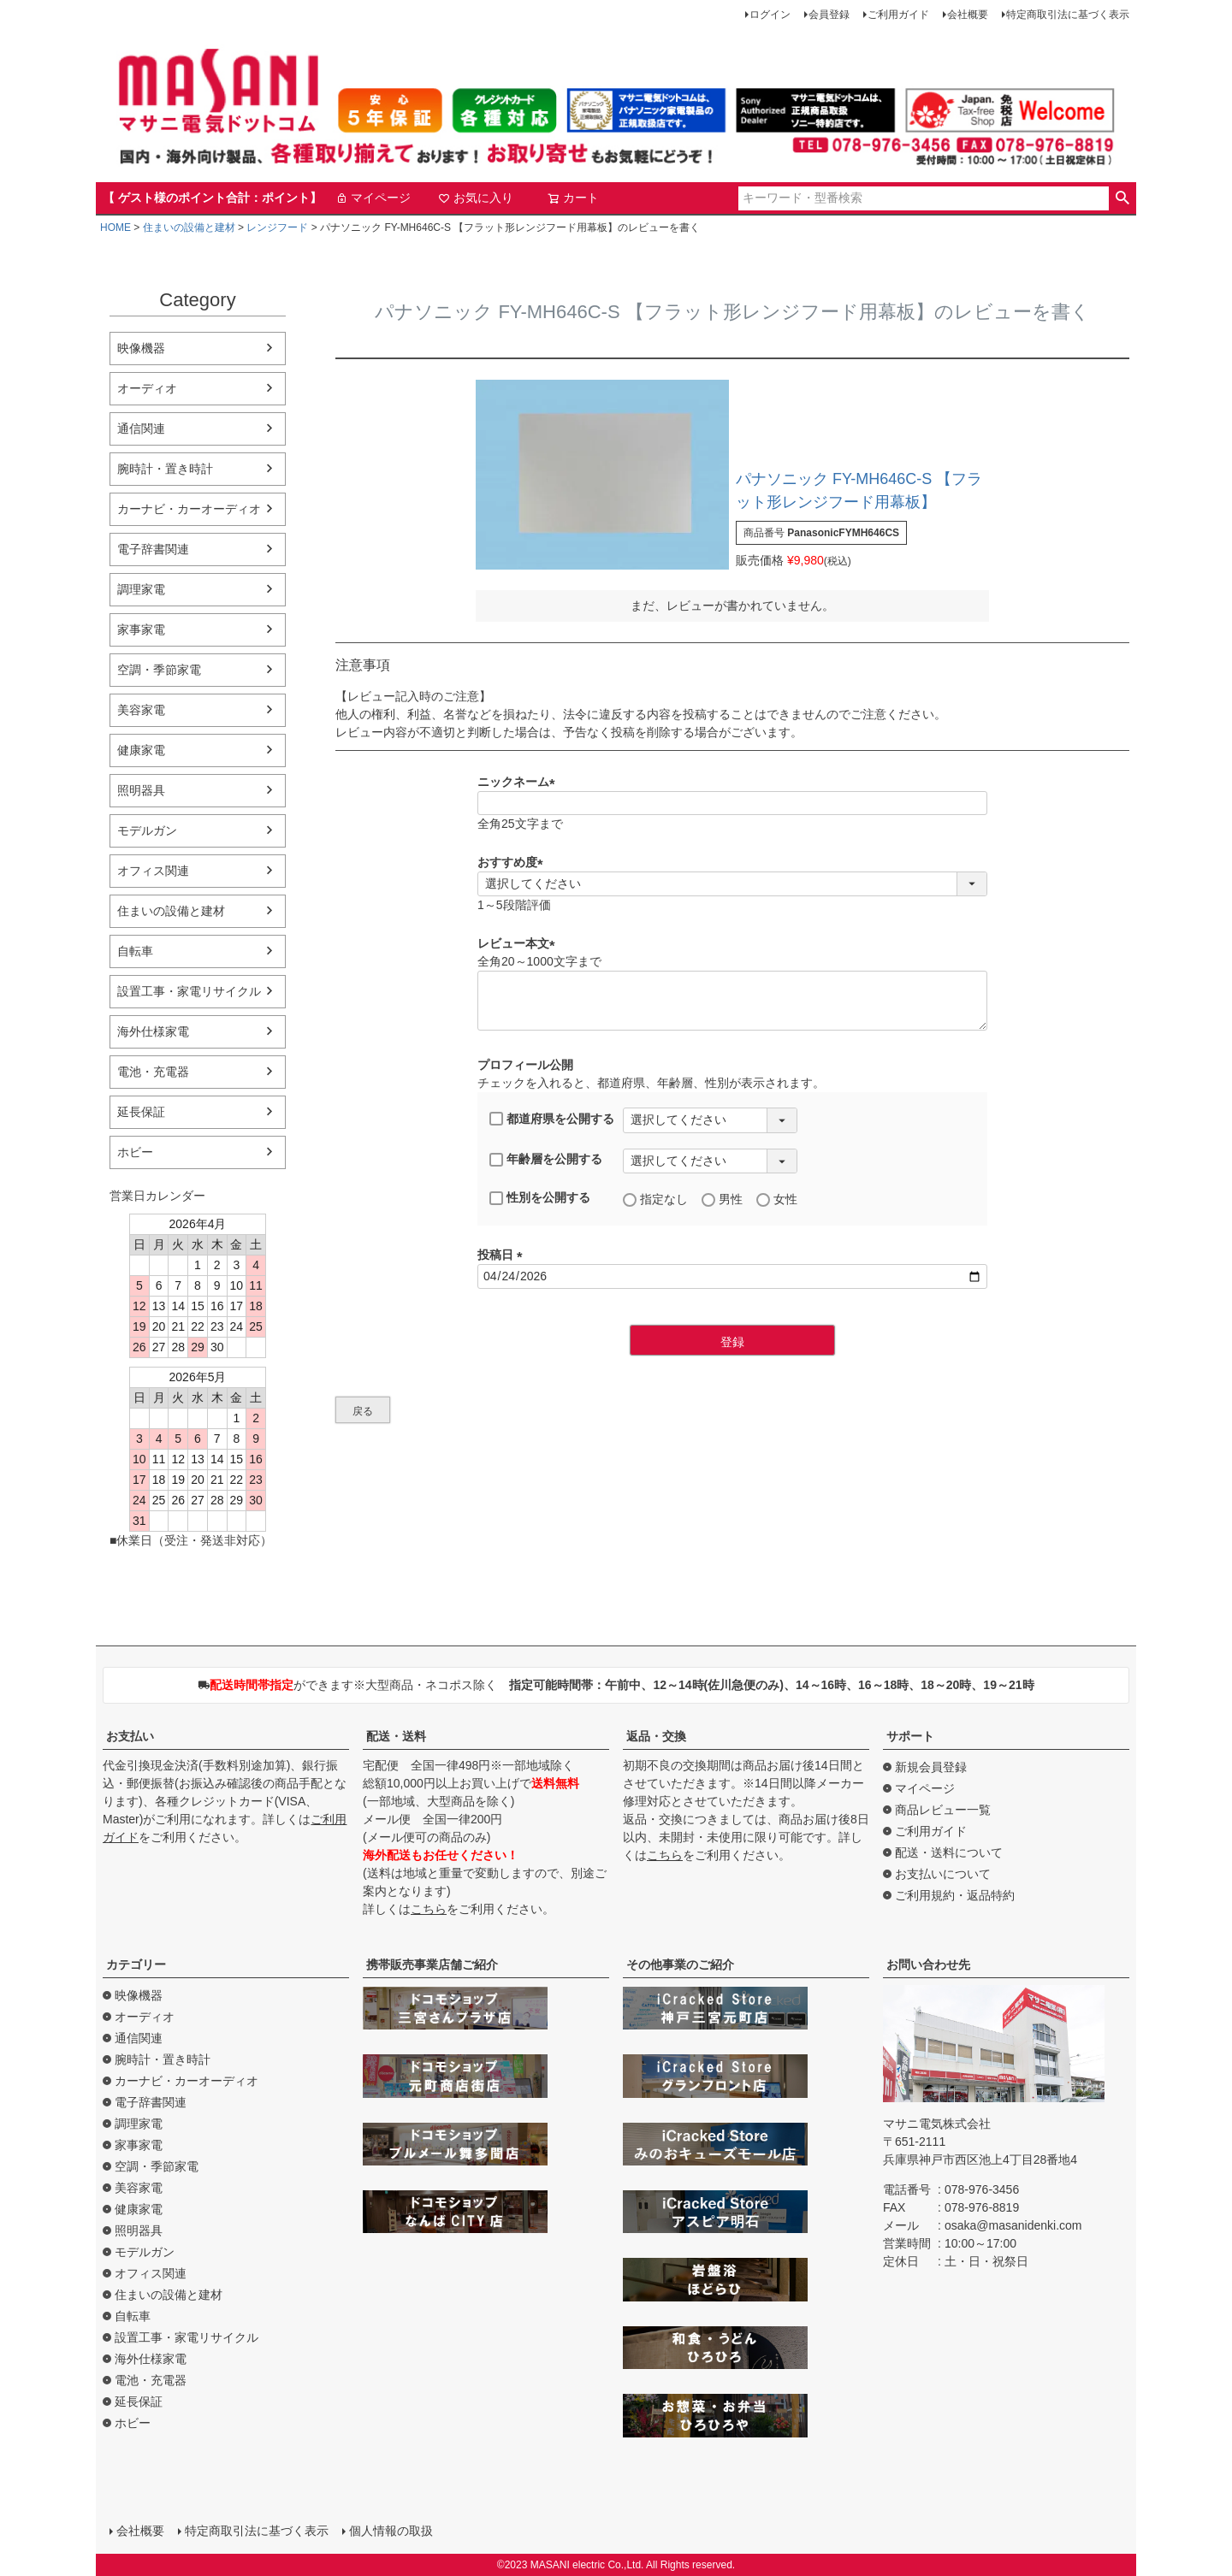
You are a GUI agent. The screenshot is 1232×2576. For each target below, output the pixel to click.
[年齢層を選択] (710, 1161)
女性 (776, 1199)
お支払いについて (943, 1874)
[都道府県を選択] (710, 1120)
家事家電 (141, 629)
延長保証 (141, 1112)
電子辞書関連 (153, 549)
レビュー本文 (519, 943)
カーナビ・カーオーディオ (189, 509)
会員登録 (829, 15)
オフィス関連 (153, 870)
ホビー (135, 1152)
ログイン (770, 15)
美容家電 (141, 710)
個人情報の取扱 (391, 2531)
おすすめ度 (513, 862)
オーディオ (147, 388)
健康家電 (141, 750)
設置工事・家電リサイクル (189, 991)
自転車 (135, 951)
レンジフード (277, 227)
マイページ (373, 197)
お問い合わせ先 (928, 1964)
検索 (1122, 198)
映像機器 (141, 348)
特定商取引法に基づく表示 (1067, 15)
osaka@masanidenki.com (1013, 2225)
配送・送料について (949, 1852)
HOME (115, 227)
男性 (722, 1199)
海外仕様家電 (153, 1031)
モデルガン (147, 830)
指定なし (655, 1199)
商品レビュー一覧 (943, 1810)
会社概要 (967, 15)
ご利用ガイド (898, 15)
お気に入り (475, 197)
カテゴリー (136, 1964)
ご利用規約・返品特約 (955, 1895)
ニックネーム (519, 782)
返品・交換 (656, 1736)
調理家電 (141, 589)
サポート (910, 1736)
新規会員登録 (931, 1767)
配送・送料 (396, 1736)
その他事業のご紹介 (680, 1964)
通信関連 (141, 428)
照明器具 (141, 790)
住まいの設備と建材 (189, 227)
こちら (429, 1909)
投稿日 (503, 1254)
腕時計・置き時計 (165, 469)
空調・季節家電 (159, 669)
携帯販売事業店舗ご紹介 (432, 1964)
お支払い (130, 1736)
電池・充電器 (153, 1071)
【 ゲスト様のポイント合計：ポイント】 (212, 197)
